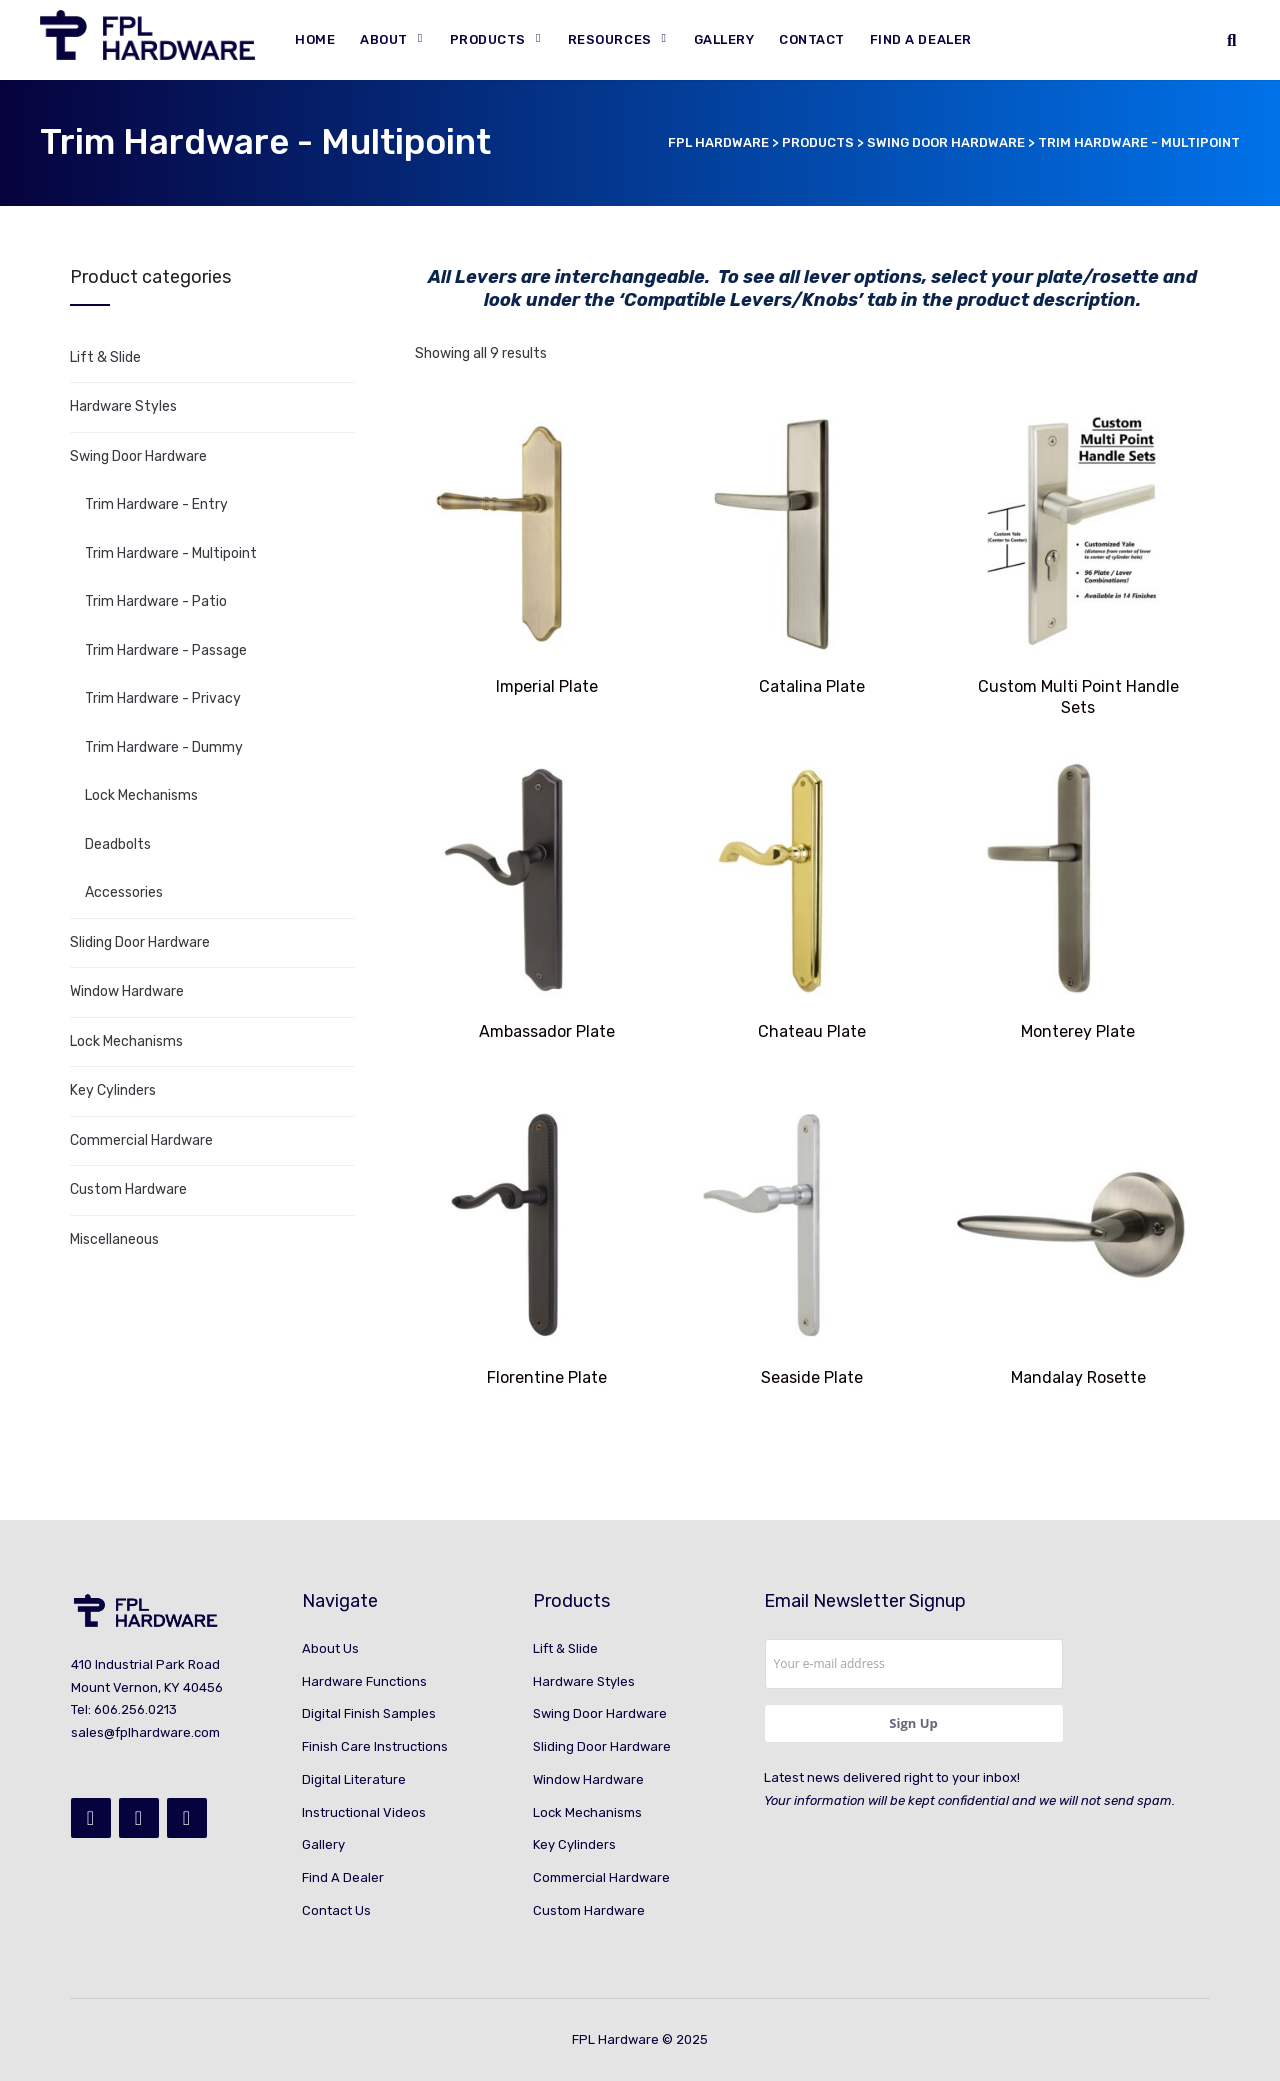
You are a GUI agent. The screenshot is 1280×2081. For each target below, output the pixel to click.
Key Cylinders (113, 1090)
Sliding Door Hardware (140, 942)
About (384, 39)
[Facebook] (91, 1818)
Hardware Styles (123, 406)
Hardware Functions (364, 1681)
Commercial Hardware (141, 1140)
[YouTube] (187, 1818)
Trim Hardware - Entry (156, 504)
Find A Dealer (921, 39)
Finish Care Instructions (375, 1746)
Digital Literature (354, 1779)
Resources (610, 39)
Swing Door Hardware (138, 456)
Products (488, 39)
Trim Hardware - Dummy (164, 747)
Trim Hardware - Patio (156, 601)
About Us (330, 1648)
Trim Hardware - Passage (166, 650)
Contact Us (336, 1910)
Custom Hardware (128, 1189)
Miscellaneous (114, 1239)
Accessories (124, 892)
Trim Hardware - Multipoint (171, 553)
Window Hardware (127, 991)
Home (315, 39)
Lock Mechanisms (141, 795)
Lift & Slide (105, 357)
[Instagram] (139, 1818)
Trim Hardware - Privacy (163, 698)
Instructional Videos (364, 1812)
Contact (812, 39)
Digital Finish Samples (369, 1713)
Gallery (724, 39)
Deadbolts (118, 844)
